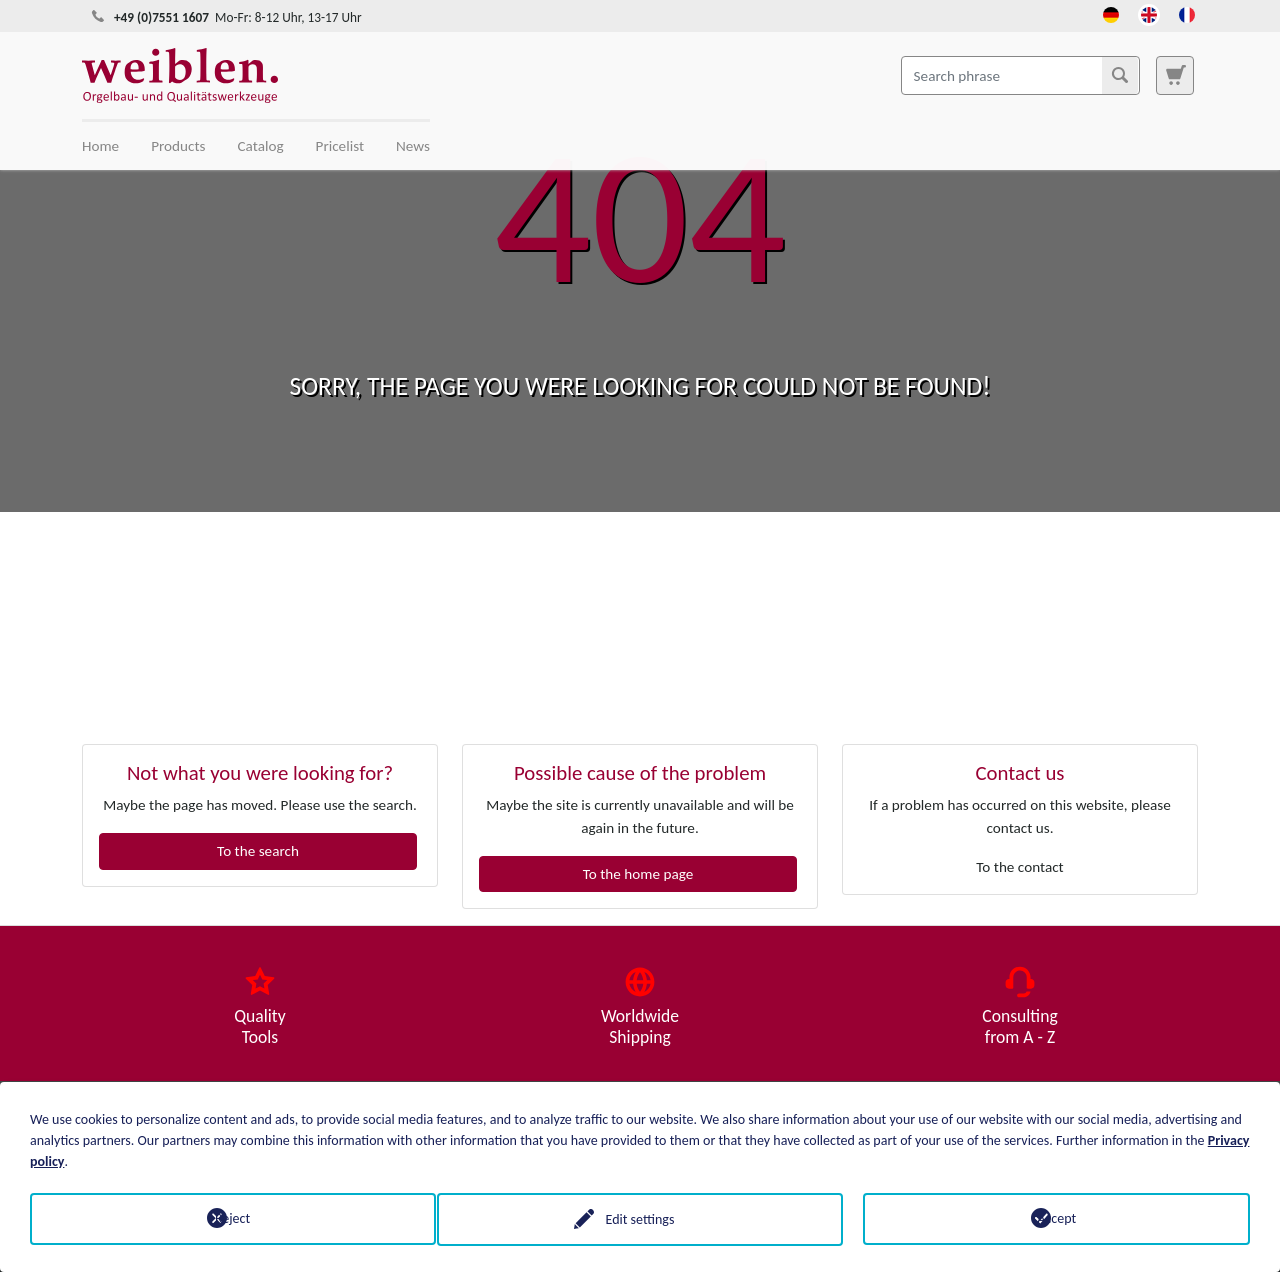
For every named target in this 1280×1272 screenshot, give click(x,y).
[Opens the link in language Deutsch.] (1111, 13)
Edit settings (640, 1218)
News (413, 146)
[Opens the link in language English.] (1149, 13)
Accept (1056, 1218)
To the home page (638, 874)
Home (100, 146)
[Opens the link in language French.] (1187, 13)
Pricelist (340, 146)
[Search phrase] (1020, 75)
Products (178, 146)
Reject (223, 1218)
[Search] (1120, 75)
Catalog (261, 146)
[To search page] (1175, 75)
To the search (258, 851)
